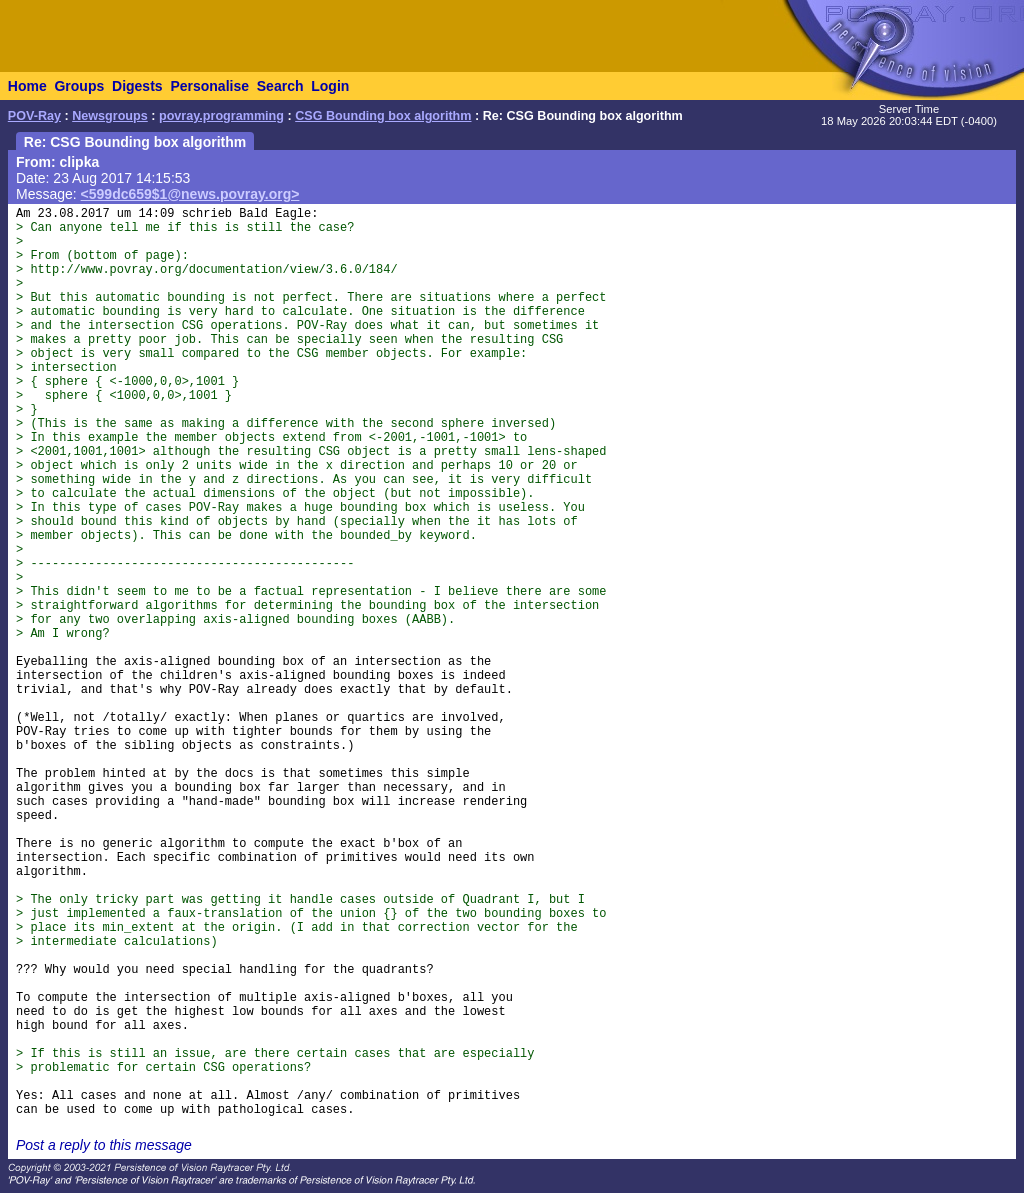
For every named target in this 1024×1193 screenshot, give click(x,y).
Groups (79, 86)
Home (27, 86)
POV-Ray (34, 116)
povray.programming (221, 116)
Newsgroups (110, 116)
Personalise (209, 86)
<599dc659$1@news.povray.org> (190, 194)
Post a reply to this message (104, 1145)
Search (280, 86)
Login (330, 86)
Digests (137, 86)
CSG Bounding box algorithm (383, 116)
